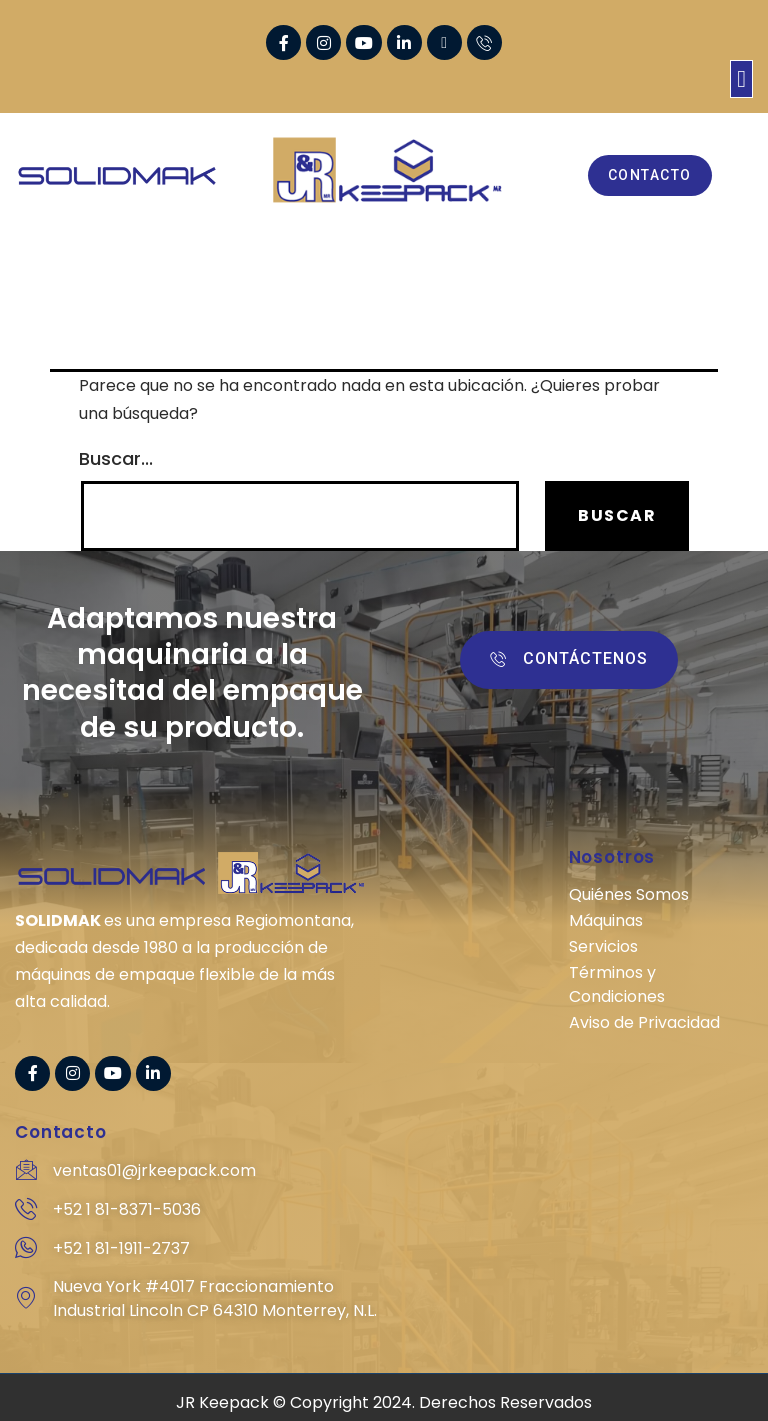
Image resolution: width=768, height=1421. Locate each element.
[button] (741, 79)
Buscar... (116, 459)
